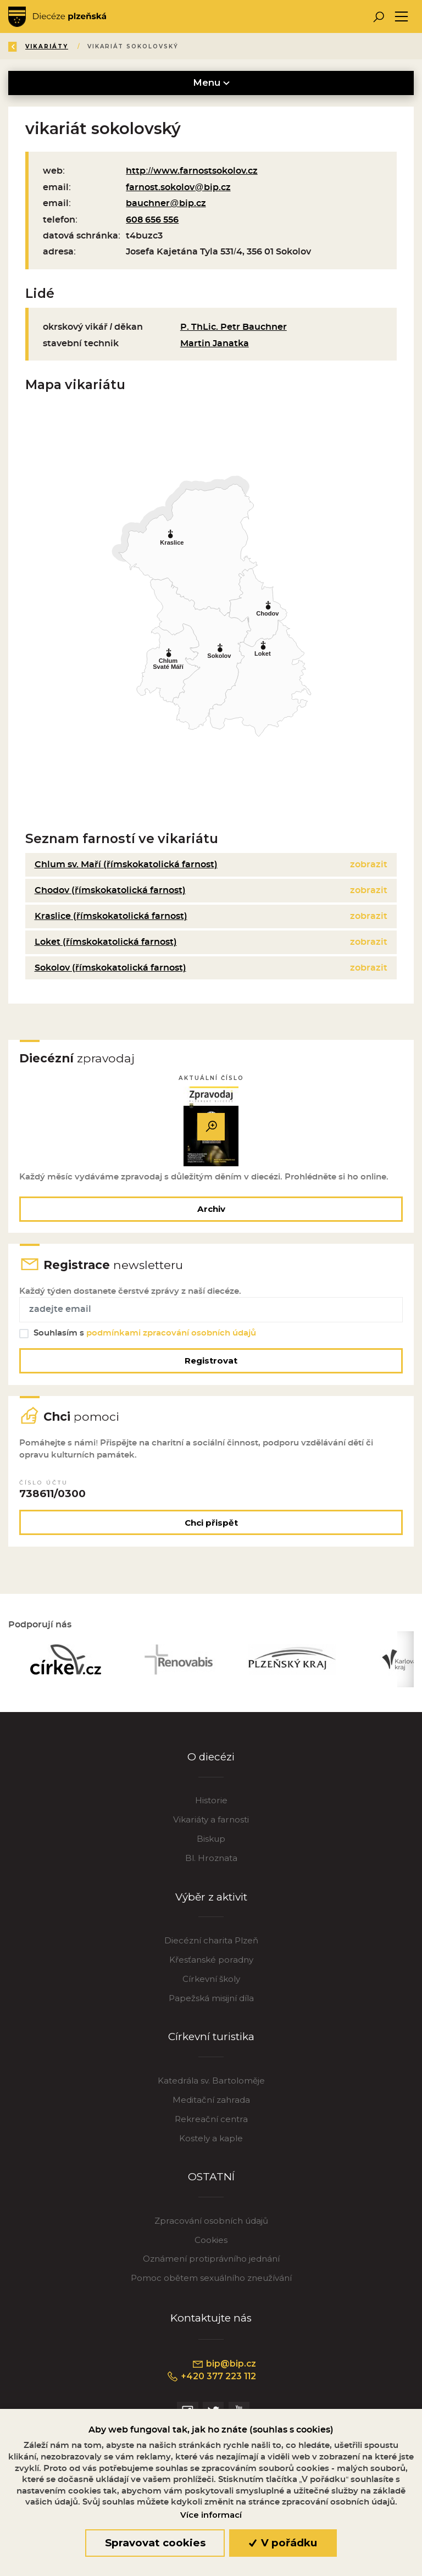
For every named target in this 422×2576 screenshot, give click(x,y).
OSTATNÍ (211, 2181)
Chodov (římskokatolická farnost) (110, 890)
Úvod (73, 46)
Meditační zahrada (211, 2104)
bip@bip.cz (223, 2368)
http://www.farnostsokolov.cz (192, 171)
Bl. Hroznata (211, 1862)
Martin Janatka (214, 343)
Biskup (211, 1843)
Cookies (211, 2244)
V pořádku (283, 2542)
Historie (211, 1804)
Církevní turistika (211, 2041)
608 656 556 (152, 219)
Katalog (123, 46)
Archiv (211, 1209)
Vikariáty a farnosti (211, 1824)
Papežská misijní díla (211, 2002)
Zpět (26, 46)
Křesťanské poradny (211, 1964)
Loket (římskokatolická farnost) (106, 942)
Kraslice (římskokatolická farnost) (111, 916)
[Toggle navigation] (401, 16)
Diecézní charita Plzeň (211, 1945)
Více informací (211, 2515)
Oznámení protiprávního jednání (211, 2263)
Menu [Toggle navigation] (211, 82)
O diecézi (211, 1760)
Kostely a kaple (211, 2142)
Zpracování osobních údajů (211, 2225)
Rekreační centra (211, 2123)
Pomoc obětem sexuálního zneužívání (211, 2282)
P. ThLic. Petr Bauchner (233, 327)
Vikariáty (182, 46)
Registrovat (211, 1362)
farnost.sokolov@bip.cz (178, 187)
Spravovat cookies (155, 2542)
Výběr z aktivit (211, 1900)
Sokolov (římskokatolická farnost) (110, 967)
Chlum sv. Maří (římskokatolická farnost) (126, 864)
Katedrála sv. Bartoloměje (211, 2085)
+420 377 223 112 (211, 2381)
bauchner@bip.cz (166, 203)
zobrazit (368, 864)
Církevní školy (211, 1983)
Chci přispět (211, 1526)
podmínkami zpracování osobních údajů (172, 1335)
